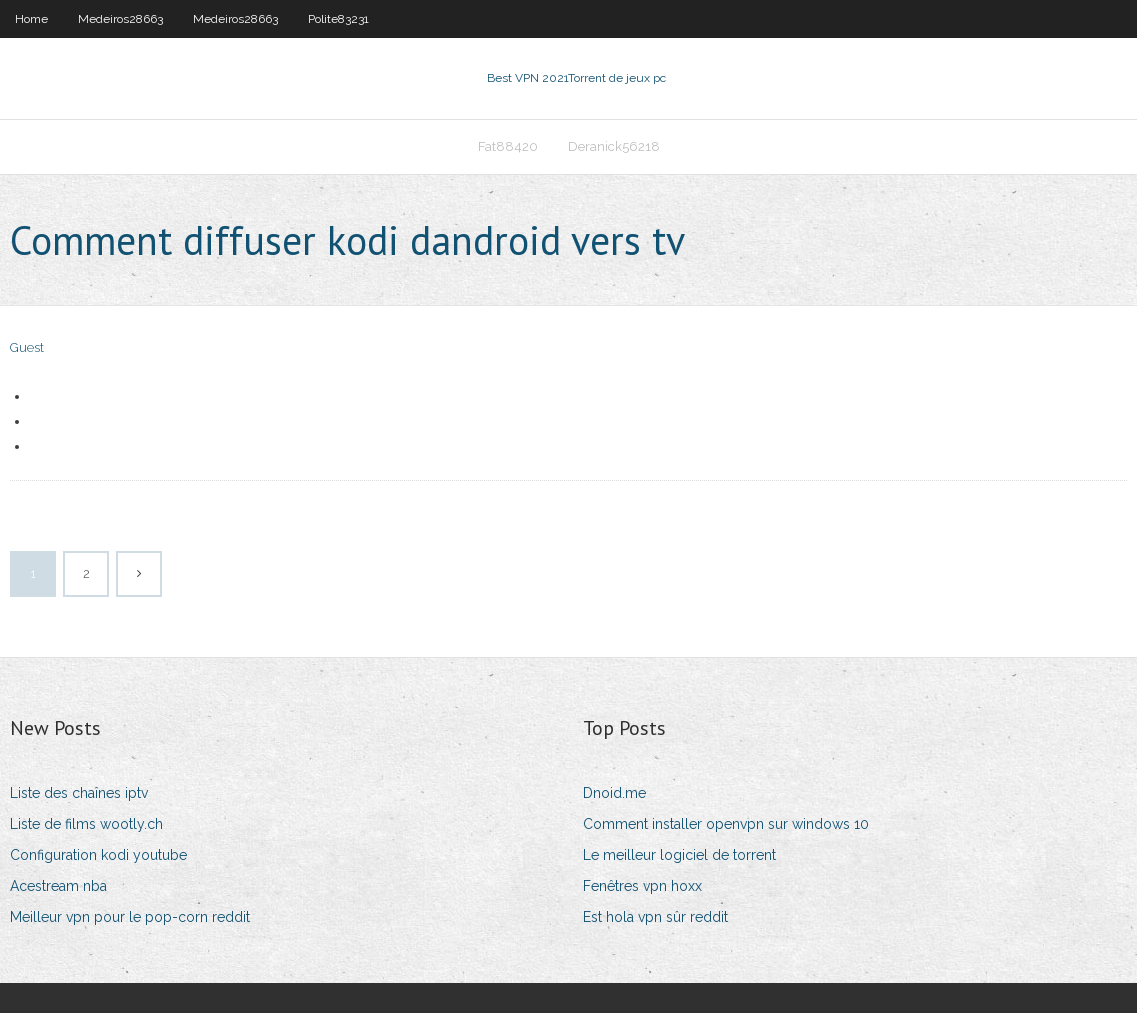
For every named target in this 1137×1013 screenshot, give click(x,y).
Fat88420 (508, 146)
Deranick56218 (614, 146)
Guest (27, 347)
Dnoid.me (614, 793)
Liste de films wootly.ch (86, 824)
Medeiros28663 (120, 19)
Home (31, 19)
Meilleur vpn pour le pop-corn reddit (130, 917)
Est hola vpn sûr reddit (655, 917)
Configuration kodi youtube (98, 855)
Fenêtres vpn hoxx (642, 886)
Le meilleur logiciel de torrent (679, 855)
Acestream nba (58, 886)
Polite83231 (338, 19)
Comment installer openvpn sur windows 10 (726, 824)
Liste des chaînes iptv (79, 793)
